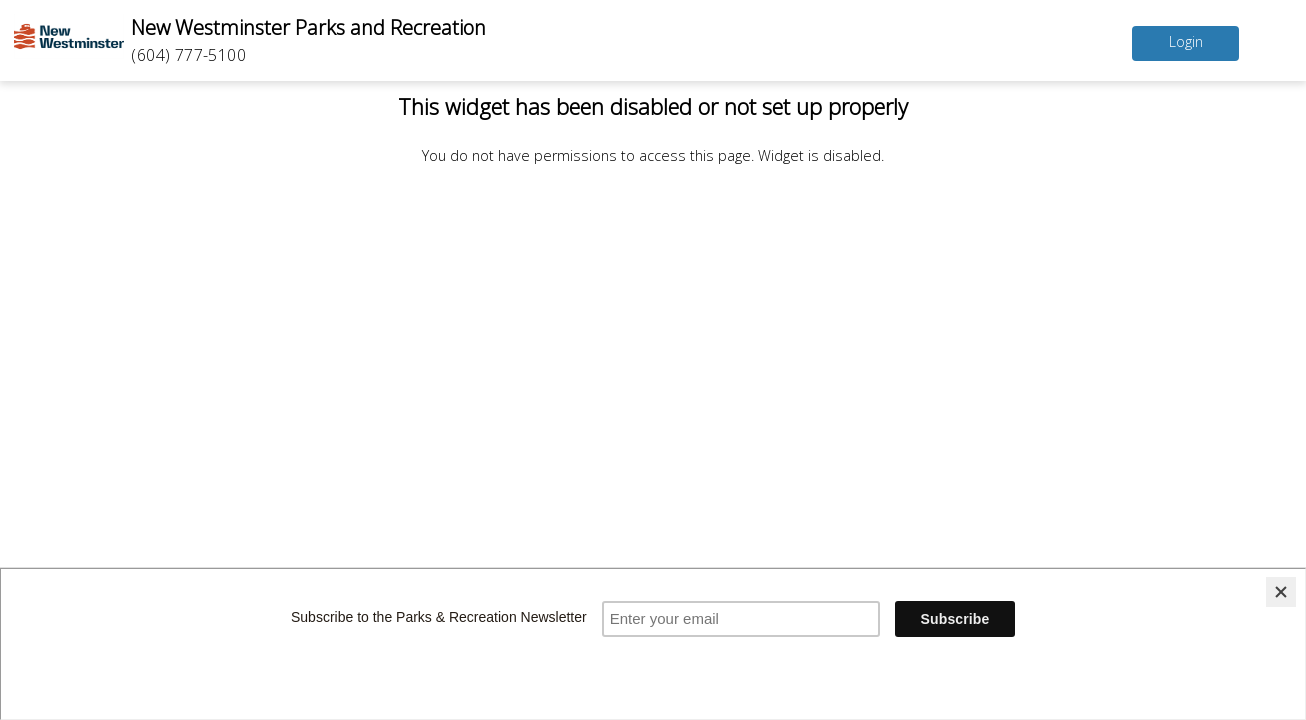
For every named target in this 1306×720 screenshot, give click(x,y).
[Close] (1281, 592)
